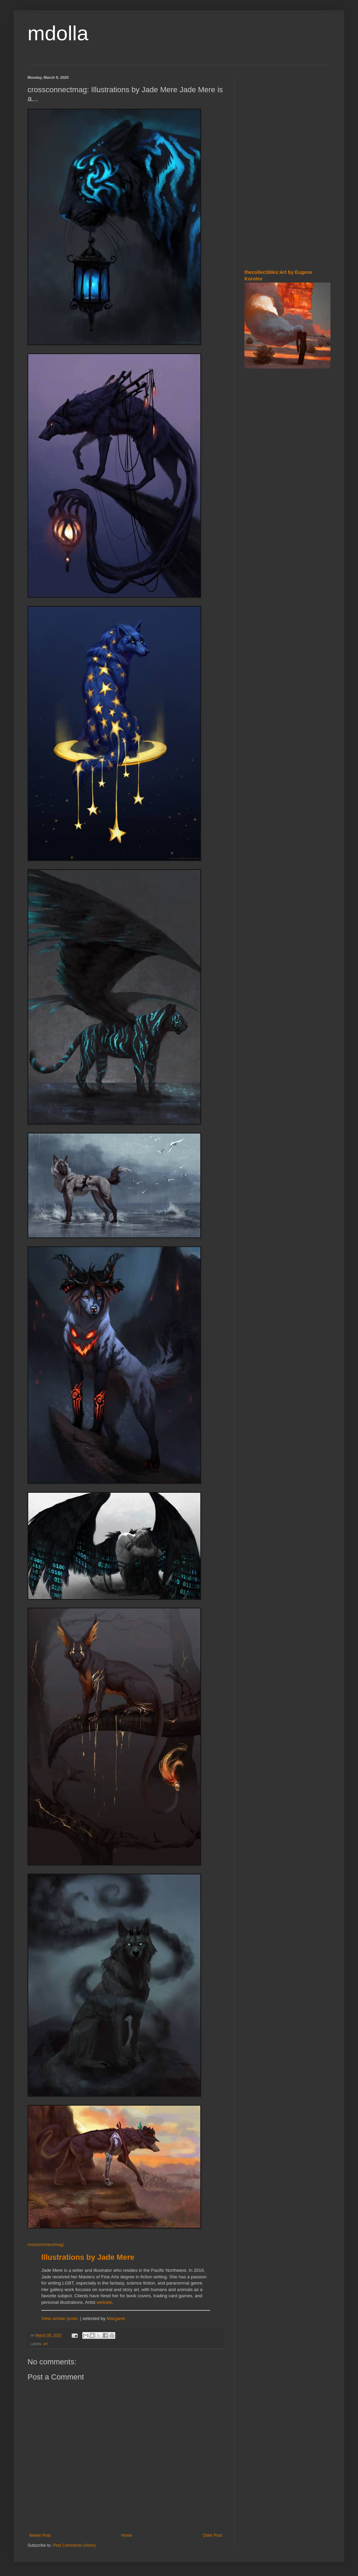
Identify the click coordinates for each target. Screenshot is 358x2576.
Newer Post (40, 2535)
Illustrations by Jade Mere (87, 2257)
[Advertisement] (265, 116)
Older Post (212, 2535)
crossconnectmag (45, 2244)
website (104, 2302)
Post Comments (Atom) (74, 2545)
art (45, 2344)
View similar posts (59, 2318)
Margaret (116, 2318)
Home (126, 2535)
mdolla (58, 33)
